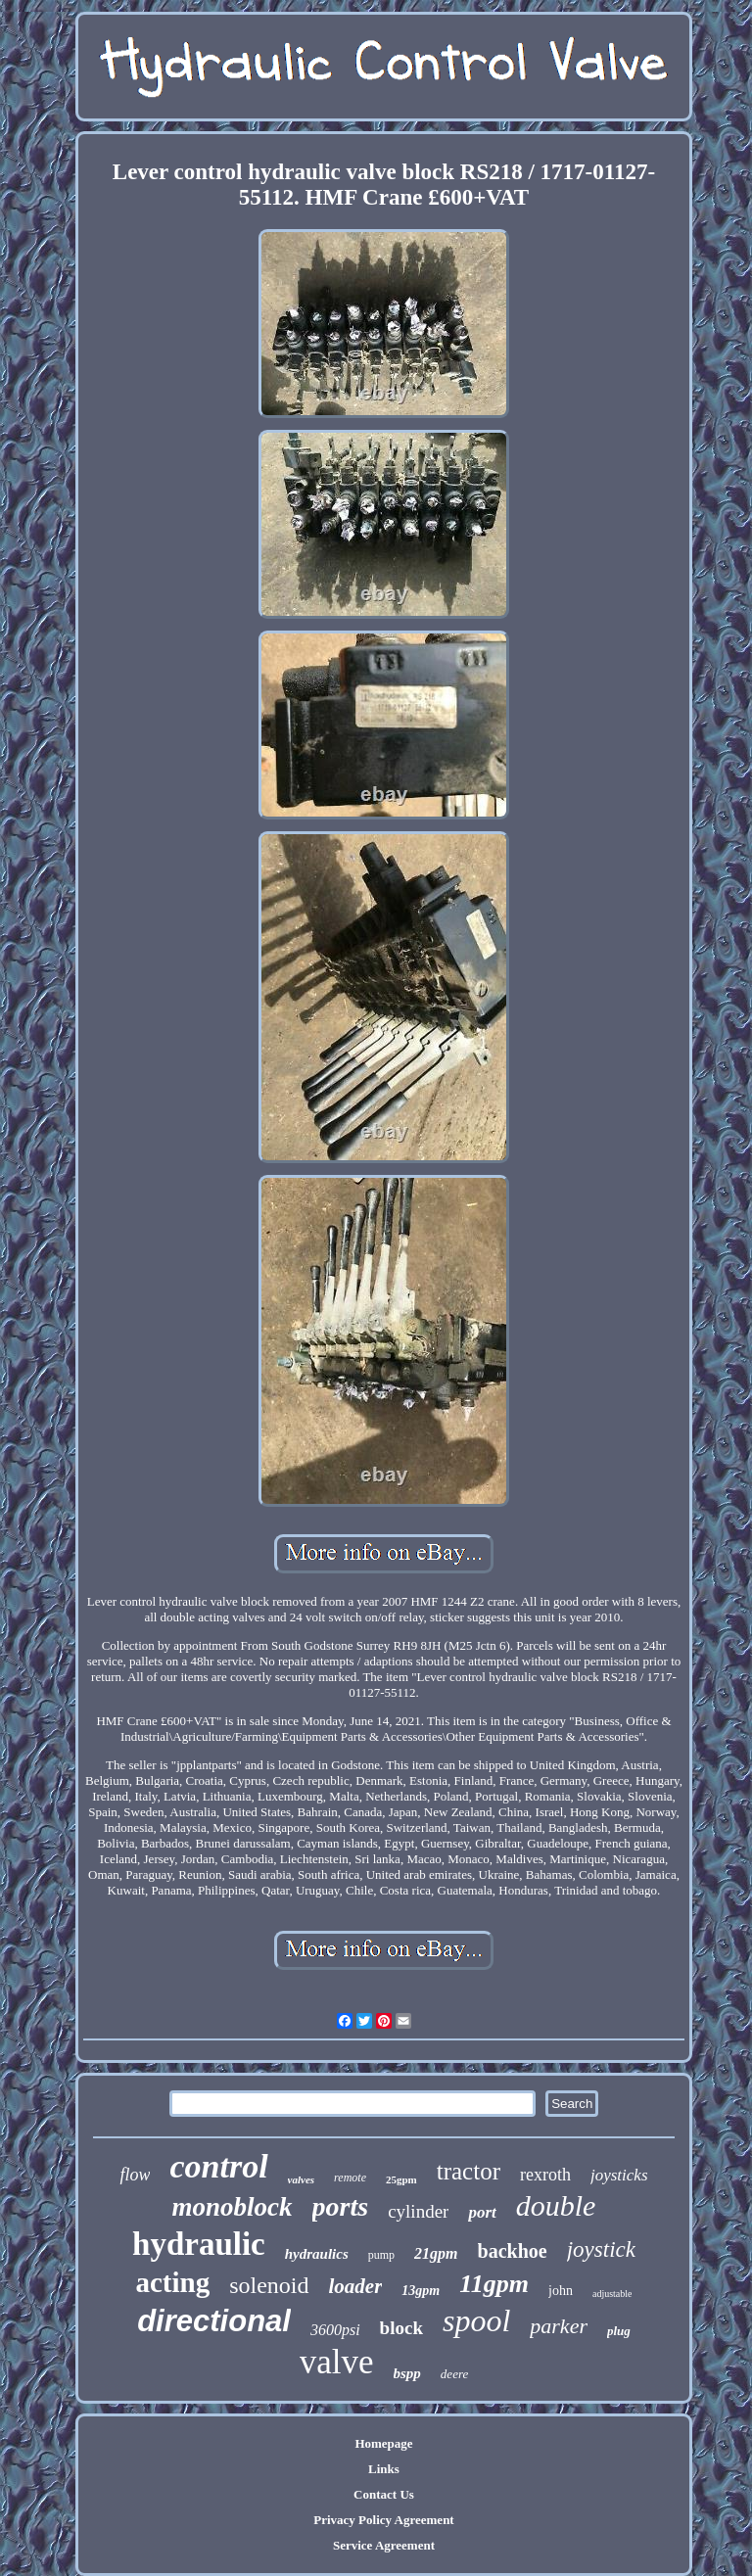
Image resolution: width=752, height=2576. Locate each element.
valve (337, 2362)
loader (356, 2286)
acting (172, 2282)
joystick (601, 2249)
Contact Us (383, 2494)
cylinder (418, 2211)
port (481, 2212)
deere (454, 2373)
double (556, 2205)
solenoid (268, 2285)
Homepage (383, 2443)
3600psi (335, 2329)
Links (384, 2468)
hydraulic (198, 2244)
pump (381, 2255)
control (218, 2166)
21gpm (435, 2253)
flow (134, 2174)
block (401, 2328)
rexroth (545, 2174)
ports (340, 2206)
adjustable (612, 2293)
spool (476, 2320)
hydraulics (317, 2254)
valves (301, 2179)
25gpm (401, 2179)
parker (559, 2326)
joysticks (619, 2175)
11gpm (494, 2284)
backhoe (512, 2251)
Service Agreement (384, 2545)
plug (619, 2330)
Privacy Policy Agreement (383, 2519)
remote (350, 2177)
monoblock (232, 2207)
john (560, 2290)
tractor (468, 2171)
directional (214, 2321)
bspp (407, 2373)
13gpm (420, 2290)
